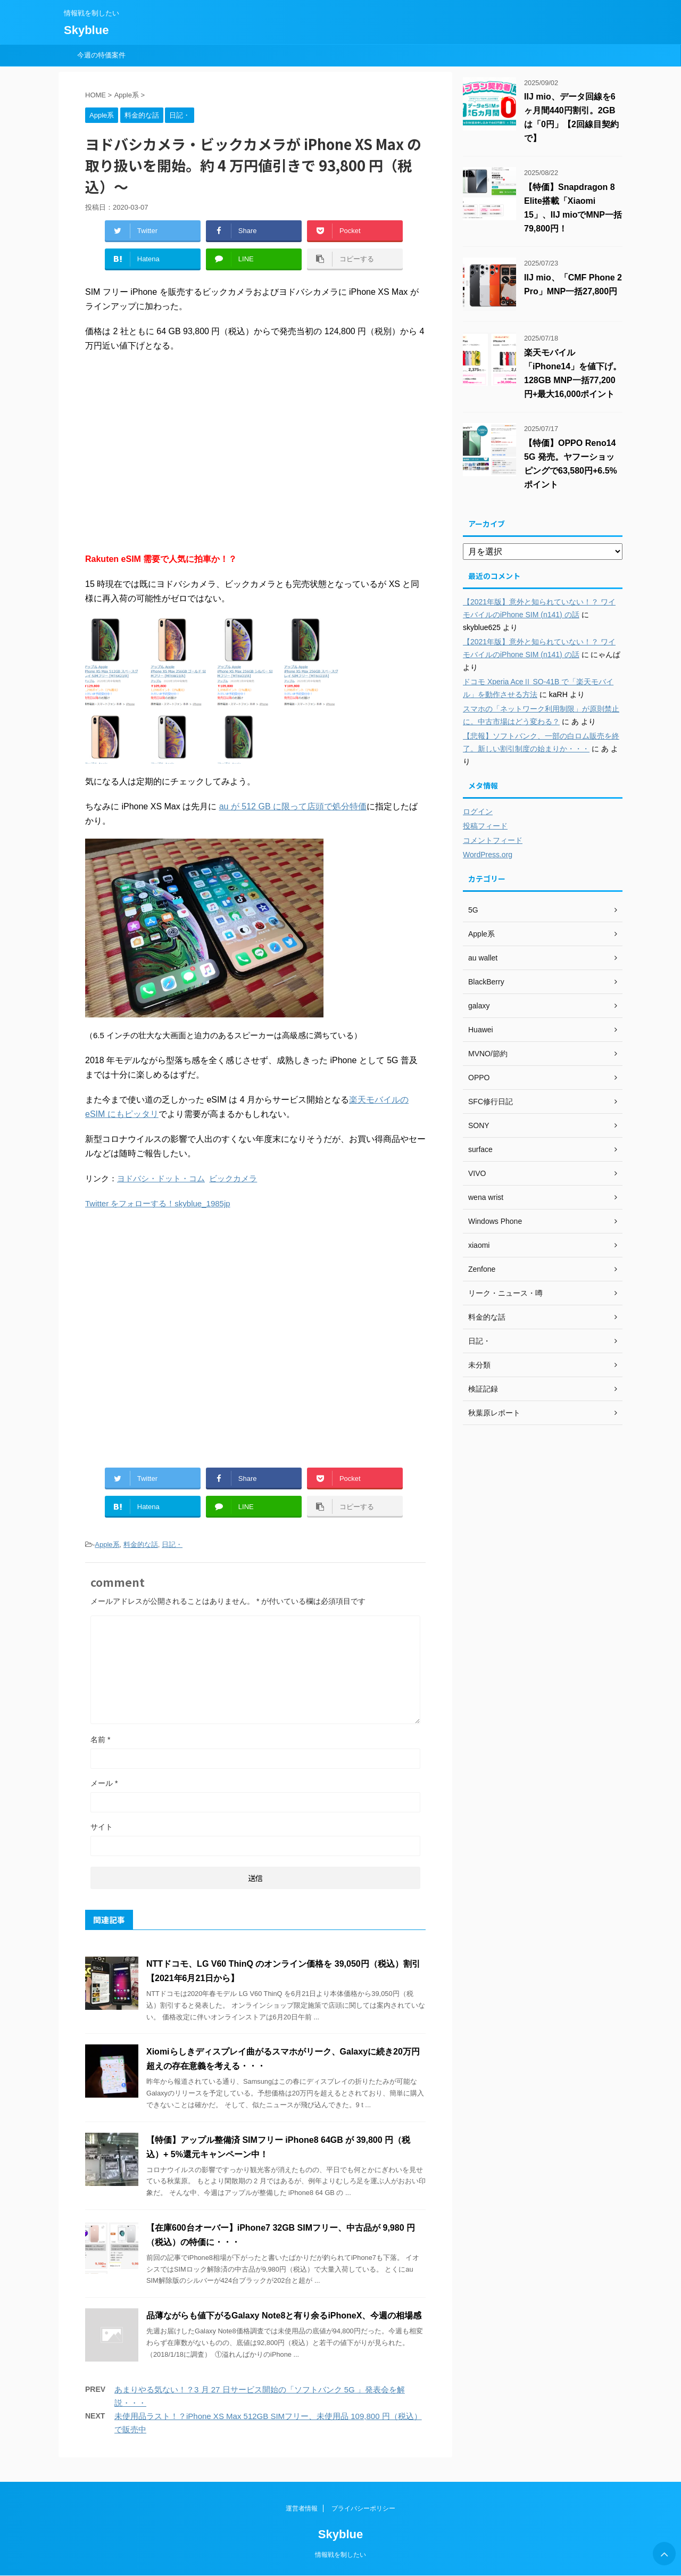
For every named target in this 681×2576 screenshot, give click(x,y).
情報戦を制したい (340, 2554)
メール (104, 1783)
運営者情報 (302, 2508)
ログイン (478, 811)
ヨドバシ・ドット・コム (161, 1178)
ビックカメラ (233, 1178)
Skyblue (86, 30)
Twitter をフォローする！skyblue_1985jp (157, 1203)
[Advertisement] (255, 452)
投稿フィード (485, 826)
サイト (101, 1827)
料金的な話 (140, 1544)
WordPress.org (487, 854)
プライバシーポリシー (363, 2508)
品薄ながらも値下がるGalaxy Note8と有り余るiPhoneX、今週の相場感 (283, 2315)
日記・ (172, 1544)
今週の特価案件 (101, 55)
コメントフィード (492, 840)
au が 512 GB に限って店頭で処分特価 (293, 806)
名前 (100, 1739)
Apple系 (107, 1544)
